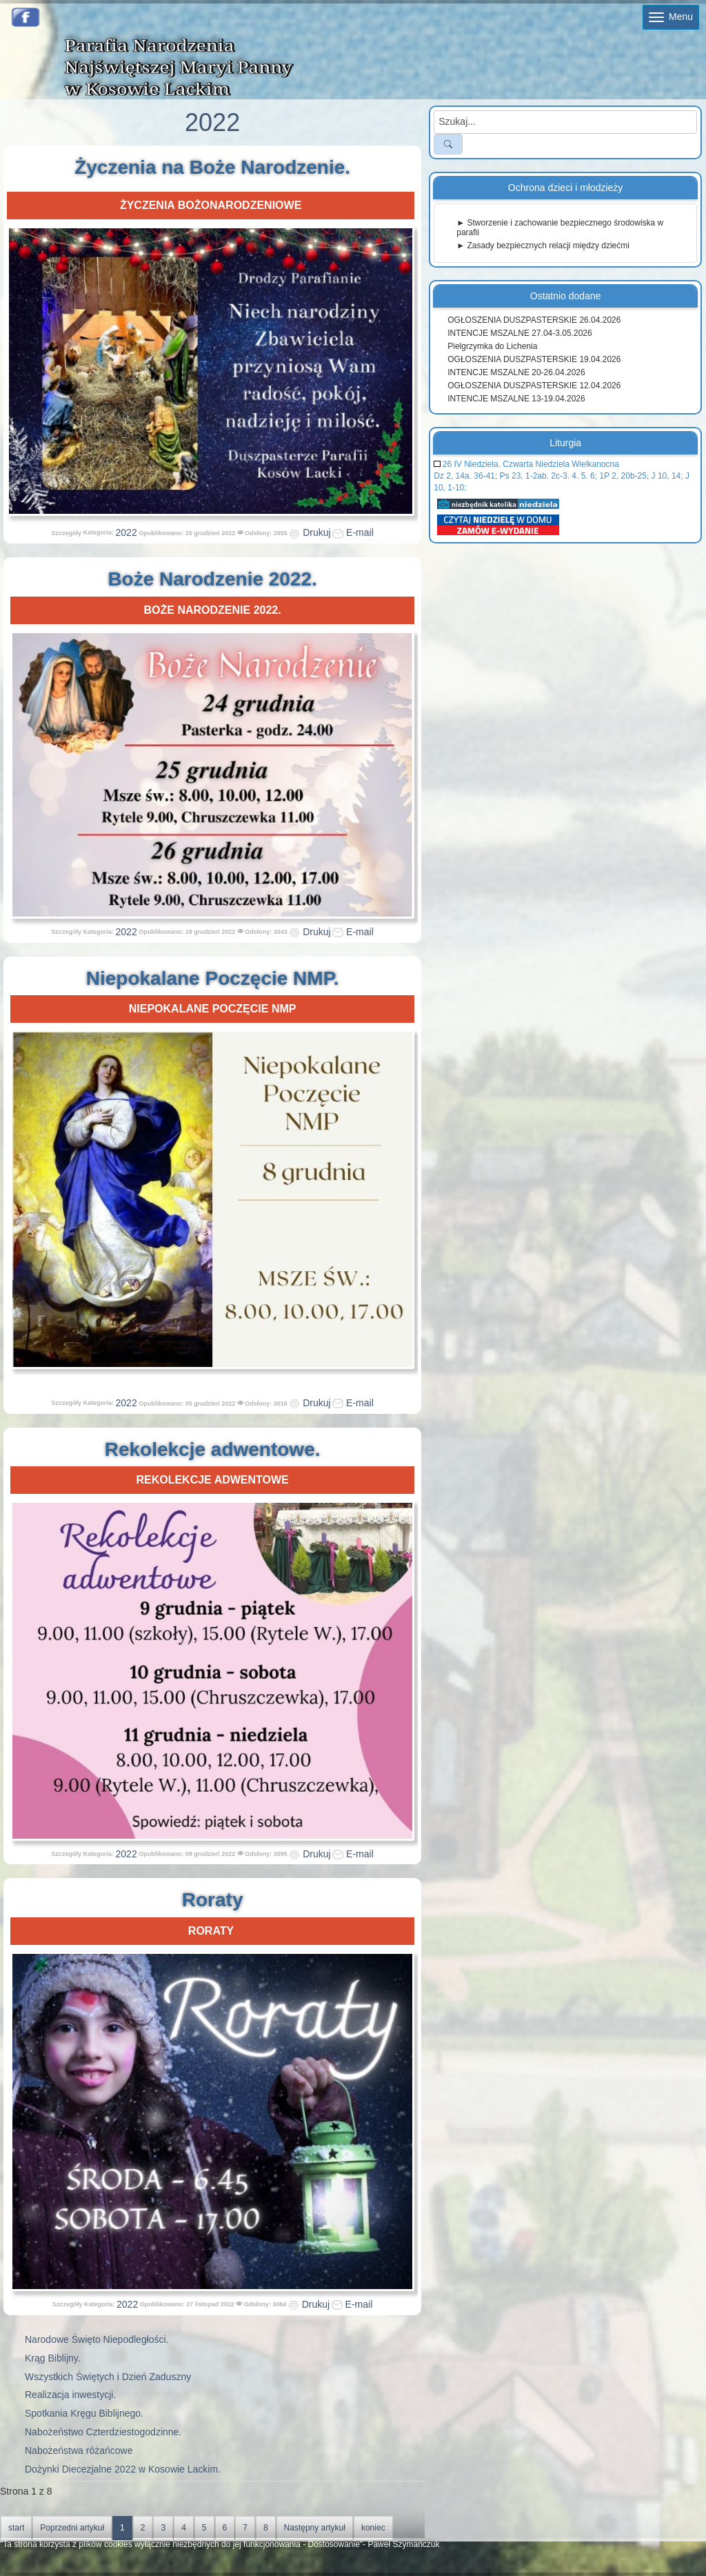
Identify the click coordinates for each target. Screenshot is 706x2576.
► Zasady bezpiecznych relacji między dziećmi (542, 245)
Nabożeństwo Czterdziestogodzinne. (103, 2431)
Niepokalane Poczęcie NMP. (212, 977)
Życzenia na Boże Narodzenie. (212, 167)
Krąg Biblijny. (53, 2358)
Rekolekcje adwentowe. (213, 1449)
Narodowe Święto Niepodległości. (97, 2339)
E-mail (353, 532)
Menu (671, 16)
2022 (126, 532)
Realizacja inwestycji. (70, 2394)
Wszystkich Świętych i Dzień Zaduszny (108, 2376)
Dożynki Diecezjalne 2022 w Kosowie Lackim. (123, 2469)
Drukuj (309, 532)
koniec (373, 2528)
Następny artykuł (314, 2528)
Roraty (212, 1899)
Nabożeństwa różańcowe (78, 2450)
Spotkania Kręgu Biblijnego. (84, 2413)
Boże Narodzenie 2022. (212, 579)
